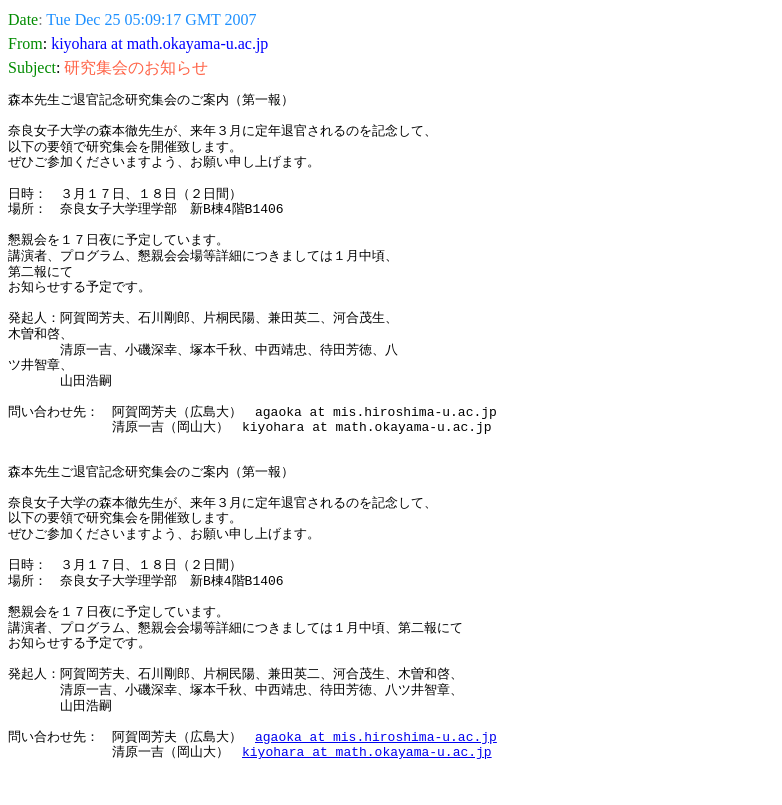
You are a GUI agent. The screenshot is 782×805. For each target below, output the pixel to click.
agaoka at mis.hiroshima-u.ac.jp (376, 737)
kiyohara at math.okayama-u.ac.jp (367, 752)
